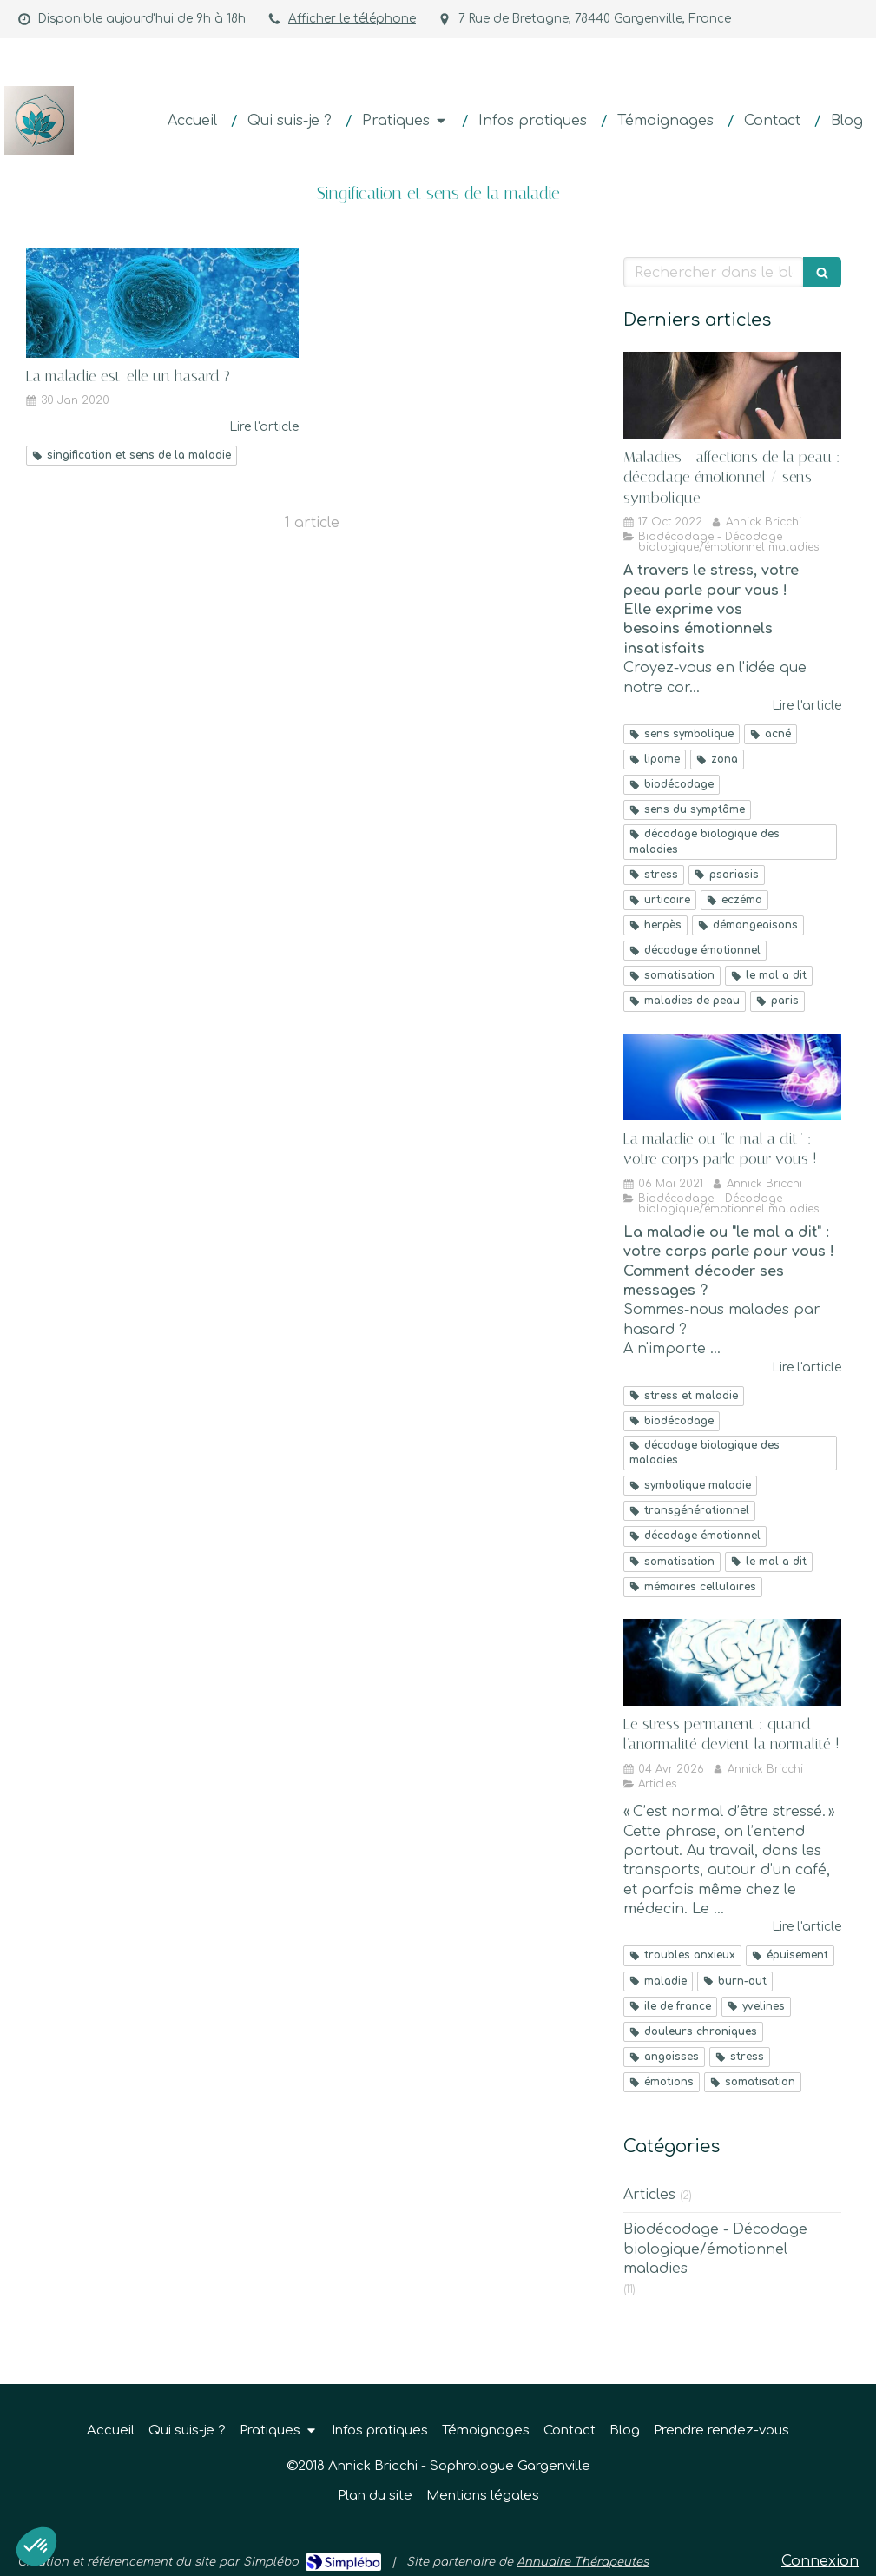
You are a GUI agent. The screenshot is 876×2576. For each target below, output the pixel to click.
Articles (649, 2195)
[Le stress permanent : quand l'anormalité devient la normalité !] (732, 1662)
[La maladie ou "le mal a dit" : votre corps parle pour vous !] (732, 1077)
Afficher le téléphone (352, 18)
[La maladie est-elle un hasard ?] (162, 303)
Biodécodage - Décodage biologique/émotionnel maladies (715, 2249)
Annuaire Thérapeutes (583, 2562)
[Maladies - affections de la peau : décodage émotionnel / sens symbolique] (732, 395)
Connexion (820, 2561)
